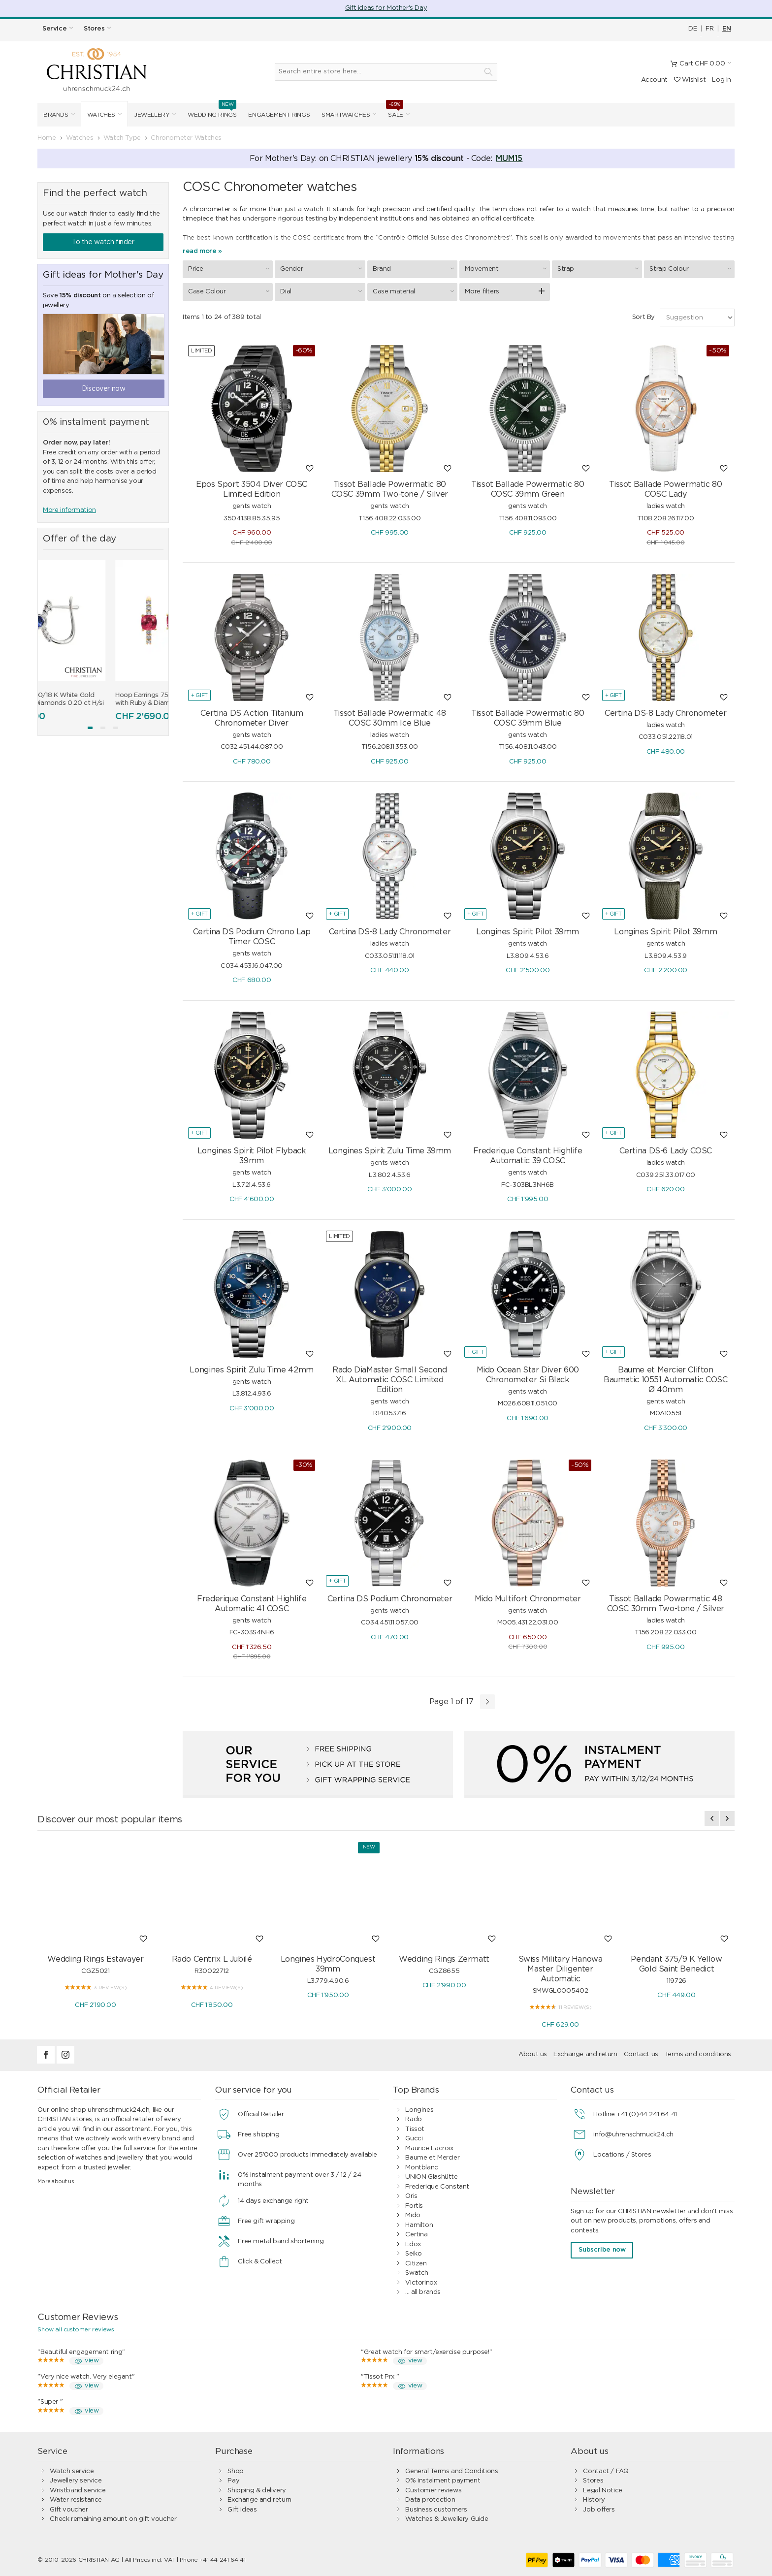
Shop (235, 2471)
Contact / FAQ (605, 2471)
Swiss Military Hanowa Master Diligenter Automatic (560, 1969)
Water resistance (76, 2500)
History (594, 2500)
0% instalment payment (442, 2481)
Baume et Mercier (432, 2158)
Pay (233, 2481)
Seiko (413, 2254)
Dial (322, 291)
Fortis (414, 2206)
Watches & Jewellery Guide (446, 2519)
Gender (322, 268)
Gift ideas (242, 2510)
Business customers (436, 2510)
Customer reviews (433, 2490)
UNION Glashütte (431, 2177)
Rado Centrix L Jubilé (212, 1959)
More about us (55, 2181)
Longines (419, 2110)
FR (709, 29)
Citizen (415, 2263)
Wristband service (77, 2490)
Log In (721, 80)
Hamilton (419, 2225)
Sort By (643, 317)
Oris (411, 2196)
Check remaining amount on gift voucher (113, 2519)
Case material (415, 291)
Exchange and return (585, 2054)
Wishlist (690, 79)
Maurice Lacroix (429, 2148)
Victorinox (421, 2283)
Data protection (430, 2500)
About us (532, 2054)
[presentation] (712, 1818)
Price (230, 268)
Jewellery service (75, 2481)
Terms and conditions (698, 2054)
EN (726, 29)
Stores (593, 2481)
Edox (412, 2244)
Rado (413, 2119)
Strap (599, 268)
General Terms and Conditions (451, 2471)
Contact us (641, 2054)
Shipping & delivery (256, 2490)
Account (654, 80)
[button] (90, 728)
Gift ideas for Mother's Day (386, 8)
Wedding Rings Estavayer (95, 1959)
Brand (415, 268)
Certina (416, 2234)
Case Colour (230, 291)
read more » (202, 251)
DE (692, 29)
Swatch (416, 2273)
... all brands (423, 2292)
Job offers (598, 2510)
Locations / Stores (622, 2155)
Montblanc (421, 2167)
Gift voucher (69, 2510)
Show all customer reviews (75, 2329)
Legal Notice (602, 2490)
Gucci (413, 2138)
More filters (482, 291)
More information (69, 510)
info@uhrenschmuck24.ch (633, 2134)
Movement (507, 268)
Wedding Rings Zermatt (444, 1959)
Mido (412, 2215)
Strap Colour (691, 268)
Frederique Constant (437, 2187)
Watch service (72, 2471)
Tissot (414, 2129)
